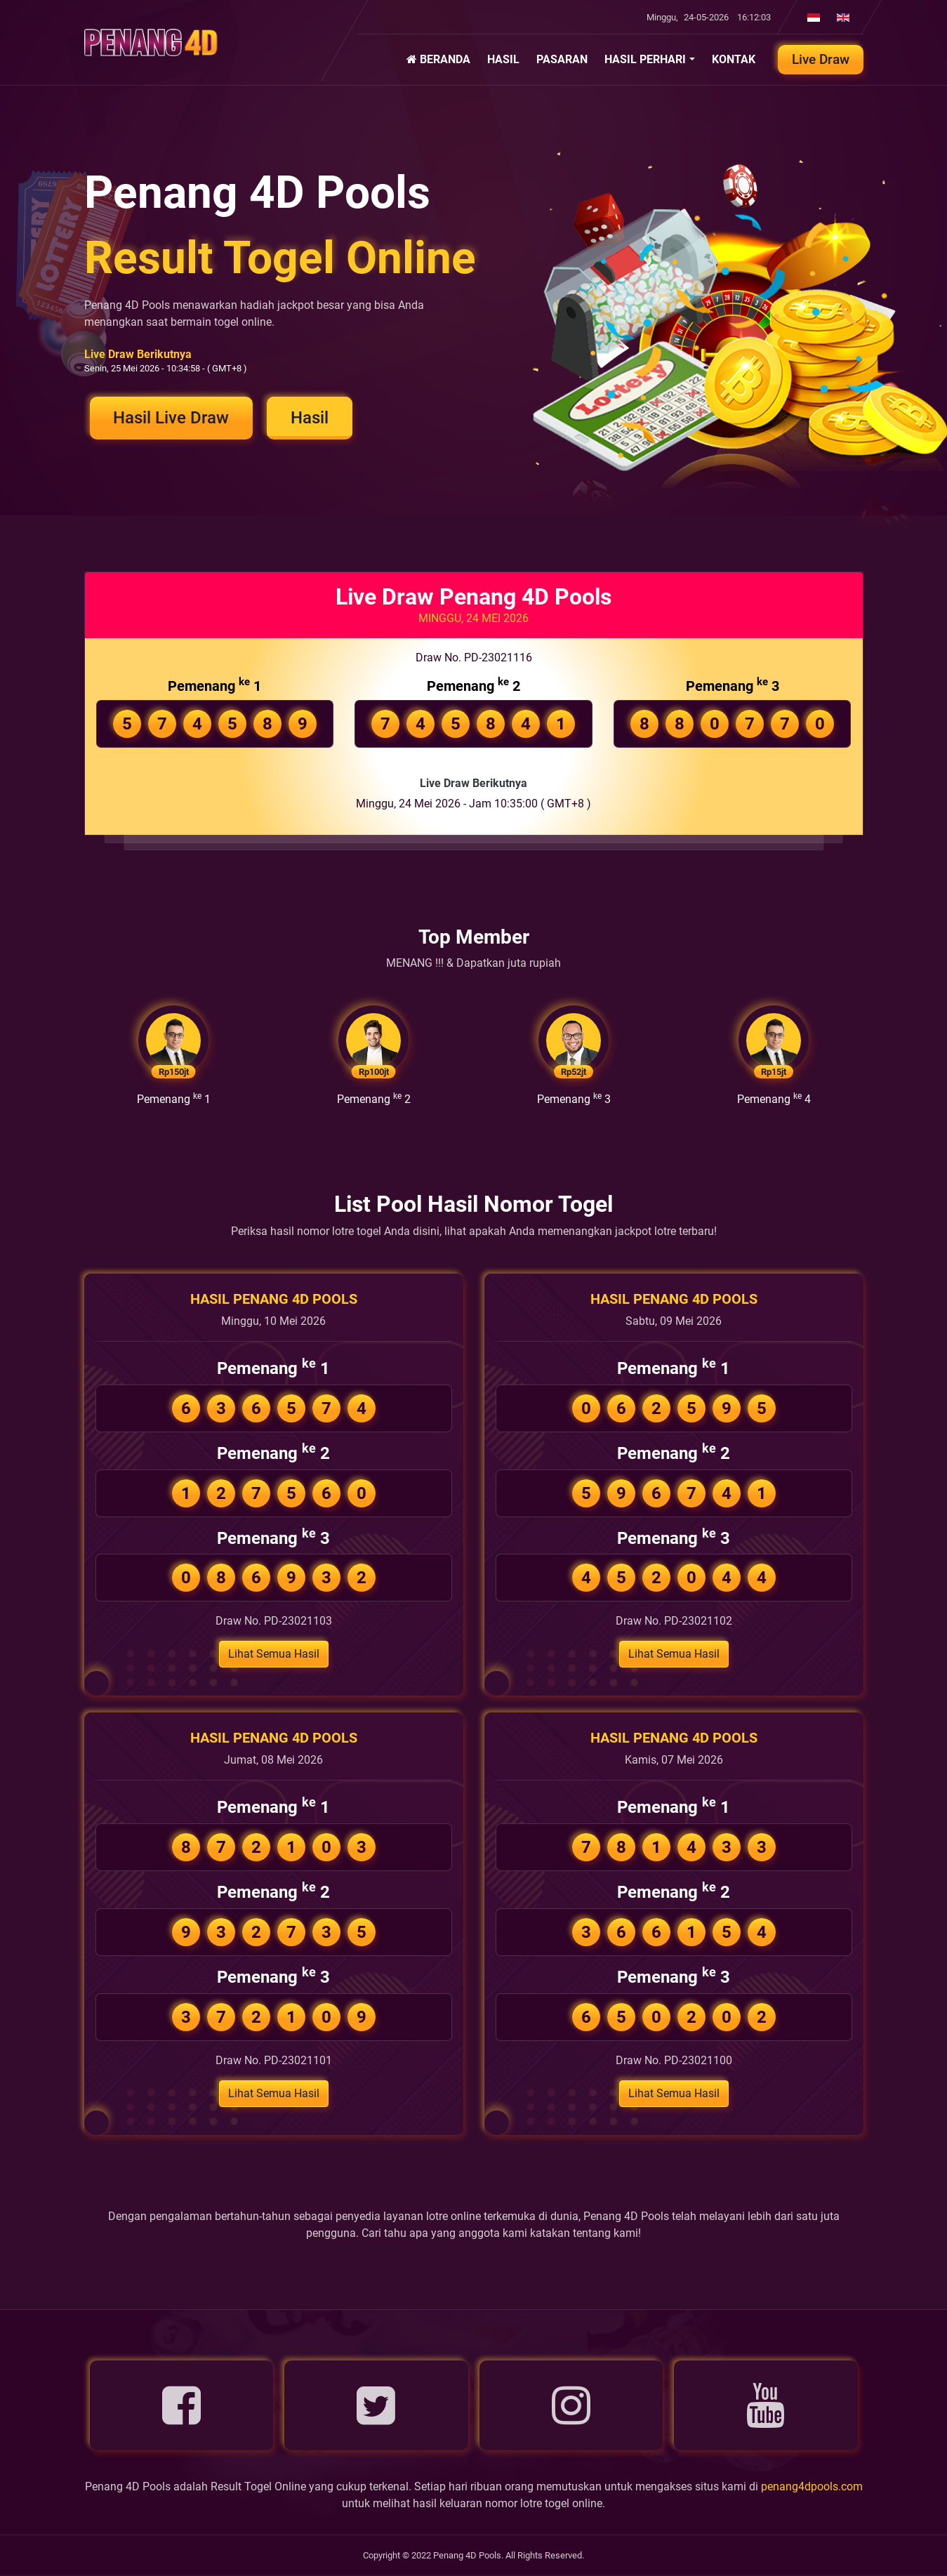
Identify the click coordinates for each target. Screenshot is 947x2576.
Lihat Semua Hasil (273, 1655)
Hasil (312, 418)
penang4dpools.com (812, 2488)
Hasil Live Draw (172, 418)
